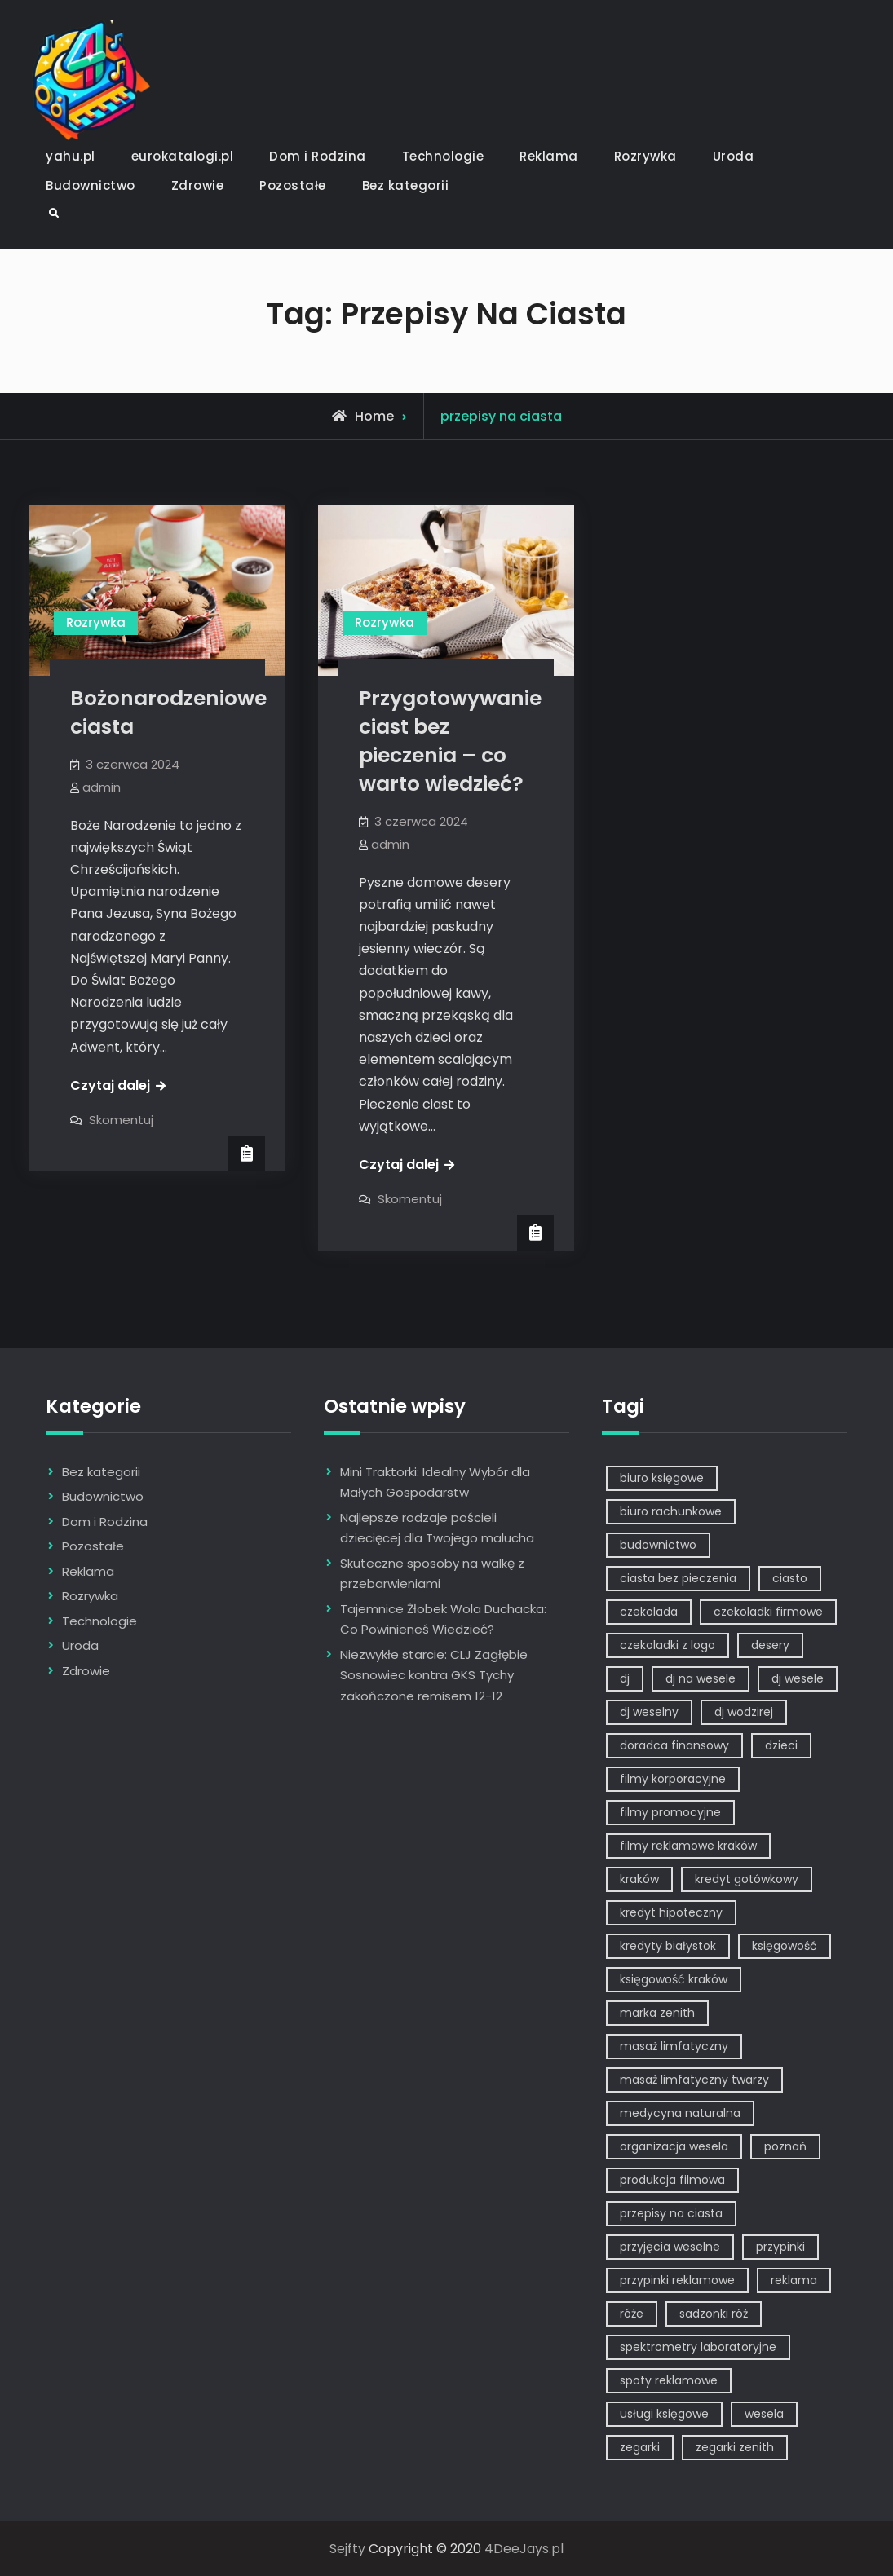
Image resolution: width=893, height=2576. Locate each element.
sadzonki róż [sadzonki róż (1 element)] (713, 2313)
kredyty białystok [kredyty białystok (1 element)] (668, 1946)
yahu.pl (70, 156)
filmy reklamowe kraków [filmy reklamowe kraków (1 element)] (688, 1845)
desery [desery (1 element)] (770, 1645)
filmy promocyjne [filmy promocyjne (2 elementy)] (670, 1812)
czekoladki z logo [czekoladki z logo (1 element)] (667, 1645)
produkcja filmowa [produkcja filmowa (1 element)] (672, 2180)
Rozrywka (645, 156)
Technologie (443, 156)
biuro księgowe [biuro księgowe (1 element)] (662, 1478)
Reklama (548, 156)
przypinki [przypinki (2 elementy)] (780, 2247)
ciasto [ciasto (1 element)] (789, 1578)
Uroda (733, 156)
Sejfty (347, 2548)
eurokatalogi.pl (182, 156)
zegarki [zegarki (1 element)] (640, 2447)
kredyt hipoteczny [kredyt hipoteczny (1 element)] (671, 1912)
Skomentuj (121, 1119)
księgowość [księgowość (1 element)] (784, 1946)
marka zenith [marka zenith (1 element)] (657, 2013)
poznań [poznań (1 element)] (785, 2146)
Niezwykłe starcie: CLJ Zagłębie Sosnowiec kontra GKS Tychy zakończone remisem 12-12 (434, 1675)
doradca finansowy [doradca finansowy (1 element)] (674, 1745)
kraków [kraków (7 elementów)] (639, 1879)
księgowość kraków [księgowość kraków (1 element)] (673, 1979)
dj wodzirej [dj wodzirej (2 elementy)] (743, 1712)
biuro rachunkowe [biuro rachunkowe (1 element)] (671, 1511)
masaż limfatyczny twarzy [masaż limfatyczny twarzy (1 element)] (694, 2079)
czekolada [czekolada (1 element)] (649, 1611)
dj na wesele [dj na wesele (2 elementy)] (700, 1678)
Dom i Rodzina (317, 156)
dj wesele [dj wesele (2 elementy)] (797, 1678)
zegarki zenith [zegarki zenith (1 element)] (735, 2447)
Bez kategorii (405, 185)
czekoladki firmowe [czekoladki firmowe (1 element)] (768, 1611)
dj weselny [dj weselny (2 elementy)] (649, 1712)
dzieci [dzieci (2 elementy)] (781, 1745)
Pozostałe (292, 185)
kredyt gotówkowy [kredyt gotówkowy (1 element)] (746, 1879)
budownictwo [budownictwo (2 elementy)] (658, 1545)
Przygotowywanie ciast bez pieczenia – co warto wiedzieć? (450, 741)
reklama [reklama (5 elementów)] (794, 2280)
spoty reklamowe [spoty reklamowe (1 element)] (669, 2380)
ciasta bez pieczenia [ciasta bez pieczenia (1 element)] (678, 1578)
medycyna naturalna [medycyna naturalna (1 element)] (680, 2113)
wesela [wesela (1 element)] (764, 2414)
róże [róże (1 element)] (631, 2313)
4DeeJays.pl (524, 2548)
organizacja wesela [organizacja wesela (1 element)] (674, 2146)
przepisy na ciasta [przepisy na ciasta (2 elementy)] (671, 2213)
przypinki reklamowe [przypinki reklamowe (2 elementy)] (677, 2280)
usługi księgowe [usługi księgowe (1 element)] (664, 2414)
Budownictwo (90, 185)
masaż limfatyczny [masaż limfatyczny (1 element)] (674, 2046)
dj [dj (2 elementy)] (625, 1678)
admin (101, 787)
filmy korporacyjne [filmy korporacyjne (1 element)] (673, 1779)
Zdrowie (197, 185)
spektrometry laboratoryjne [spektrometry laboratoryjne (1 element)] (698, 2347)
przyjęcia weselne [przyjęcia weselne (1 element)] (670, 2247)
